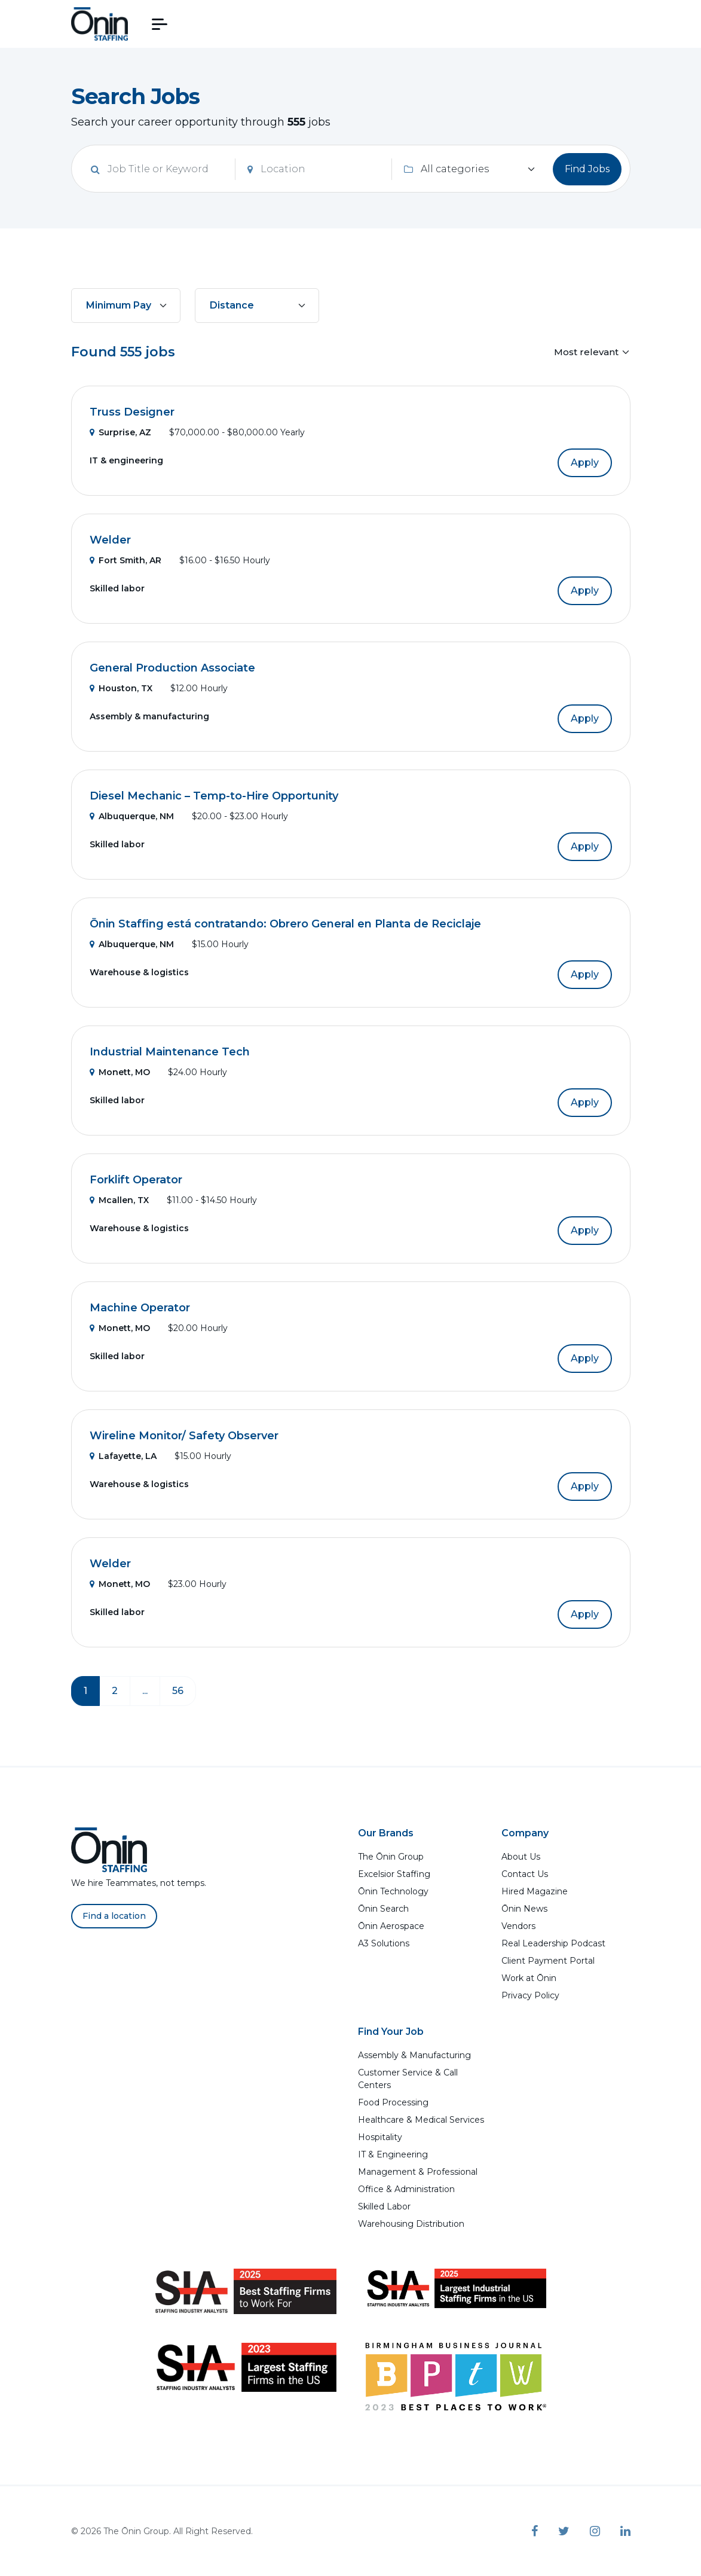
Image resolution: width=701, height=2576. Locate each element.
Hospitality (380, 2137)
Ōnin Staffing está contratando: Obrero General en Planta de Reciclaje (285, 923)
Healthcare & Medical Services (421, 2119)
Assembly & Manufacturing (414, 2055)
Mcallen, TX (119, 1200)
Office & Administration (406, 2189)
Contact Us (524, 1874)
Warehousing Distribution (411, 2223)
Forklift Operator (136, 1179)
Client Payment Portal (548, 1960)
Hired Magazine (534, 1891)
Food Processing (393, 2102)
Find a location (114, 1915)
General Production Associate (172, 667)
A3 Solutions (383, 1943)
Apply (585, 462)
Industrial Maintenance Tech (170, 1051)
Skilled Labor (384, 2206)
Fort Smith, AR (125, 560)
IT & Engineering (393, 2154)
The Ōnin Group (391, 1856)
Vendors (518, 1926)
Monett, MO (120, 1072)
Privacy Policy (530, 1995)
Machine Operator (140, 1307)
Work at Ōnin (528, 1978)
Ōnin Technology (393, 1891)
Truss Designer (132, 412)
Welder (110, 540)
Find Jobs (587, 169)
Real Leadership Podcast (553, 1943)
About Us (520, 1856)
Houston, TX (121, 688)
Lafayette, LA (123, 1456)
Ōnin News (524, 1908)
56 (177, 1690)
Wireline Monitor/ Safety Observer (184, 1435)
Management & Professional (417, 2171)
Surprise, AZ (120, 432)
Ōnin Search (383, 1908)
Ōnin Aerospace (391, 1926)
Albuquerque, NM (132, 816)
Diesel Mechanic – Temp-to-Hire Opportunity (214, 795)
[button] (159, 24)
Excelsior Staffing (394, 1874)
